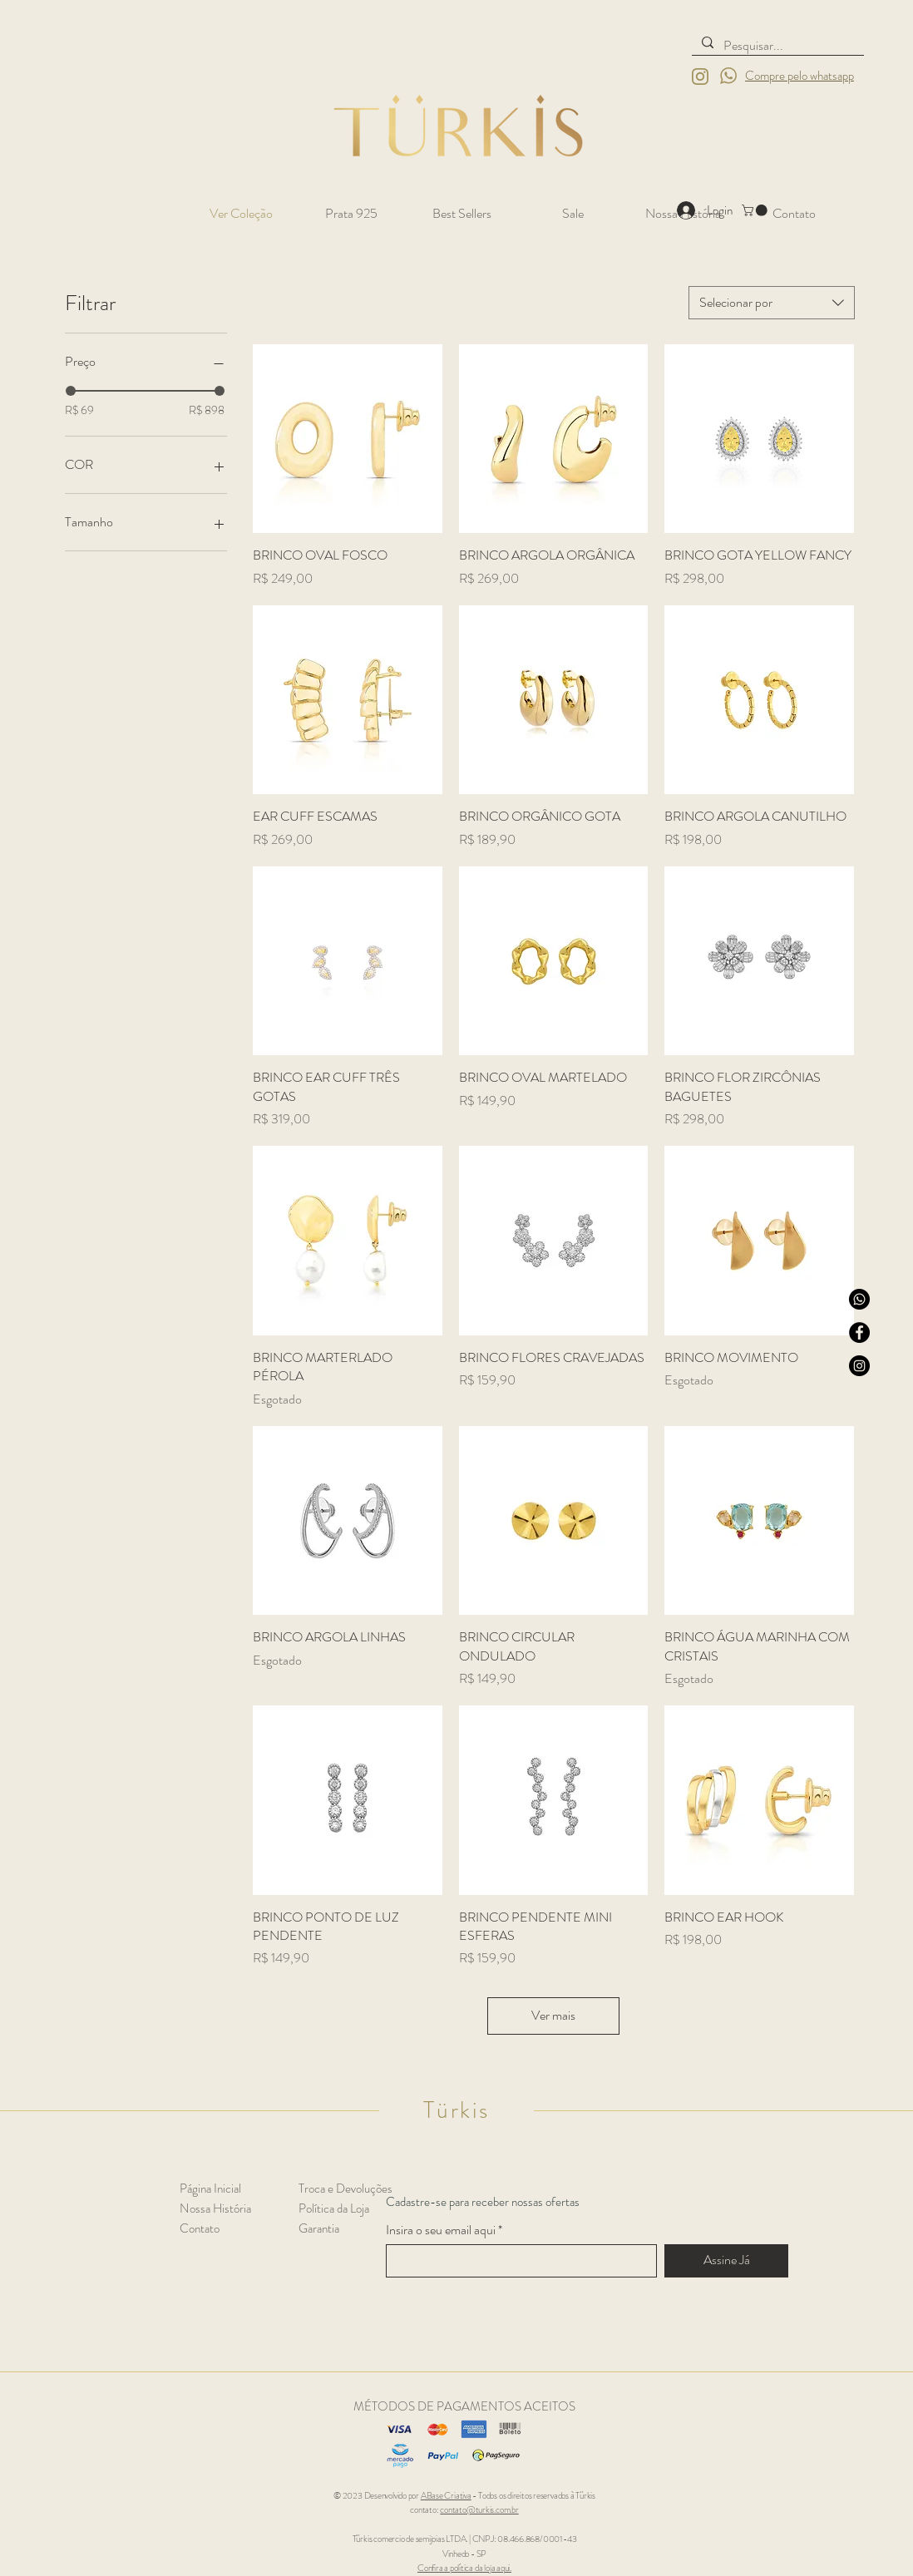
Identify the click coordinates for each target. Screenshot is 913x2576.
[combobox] (771, 302)
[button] (756, 210)
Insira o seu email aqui (441, 2230)
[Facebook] (859, 1332)
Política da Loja (334, 2208)
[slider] (71, 391)
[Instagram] (859, 1365)
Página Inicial (210, 2188)
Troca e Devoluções (345, 2188)
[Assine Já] (726, 2260)
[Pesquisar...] (776, 46)
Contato (200, 2228)
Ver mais (553, 2015)
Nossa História (215, 2208)
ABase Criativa (446, 2495)
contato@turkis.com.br (479, 2509)
